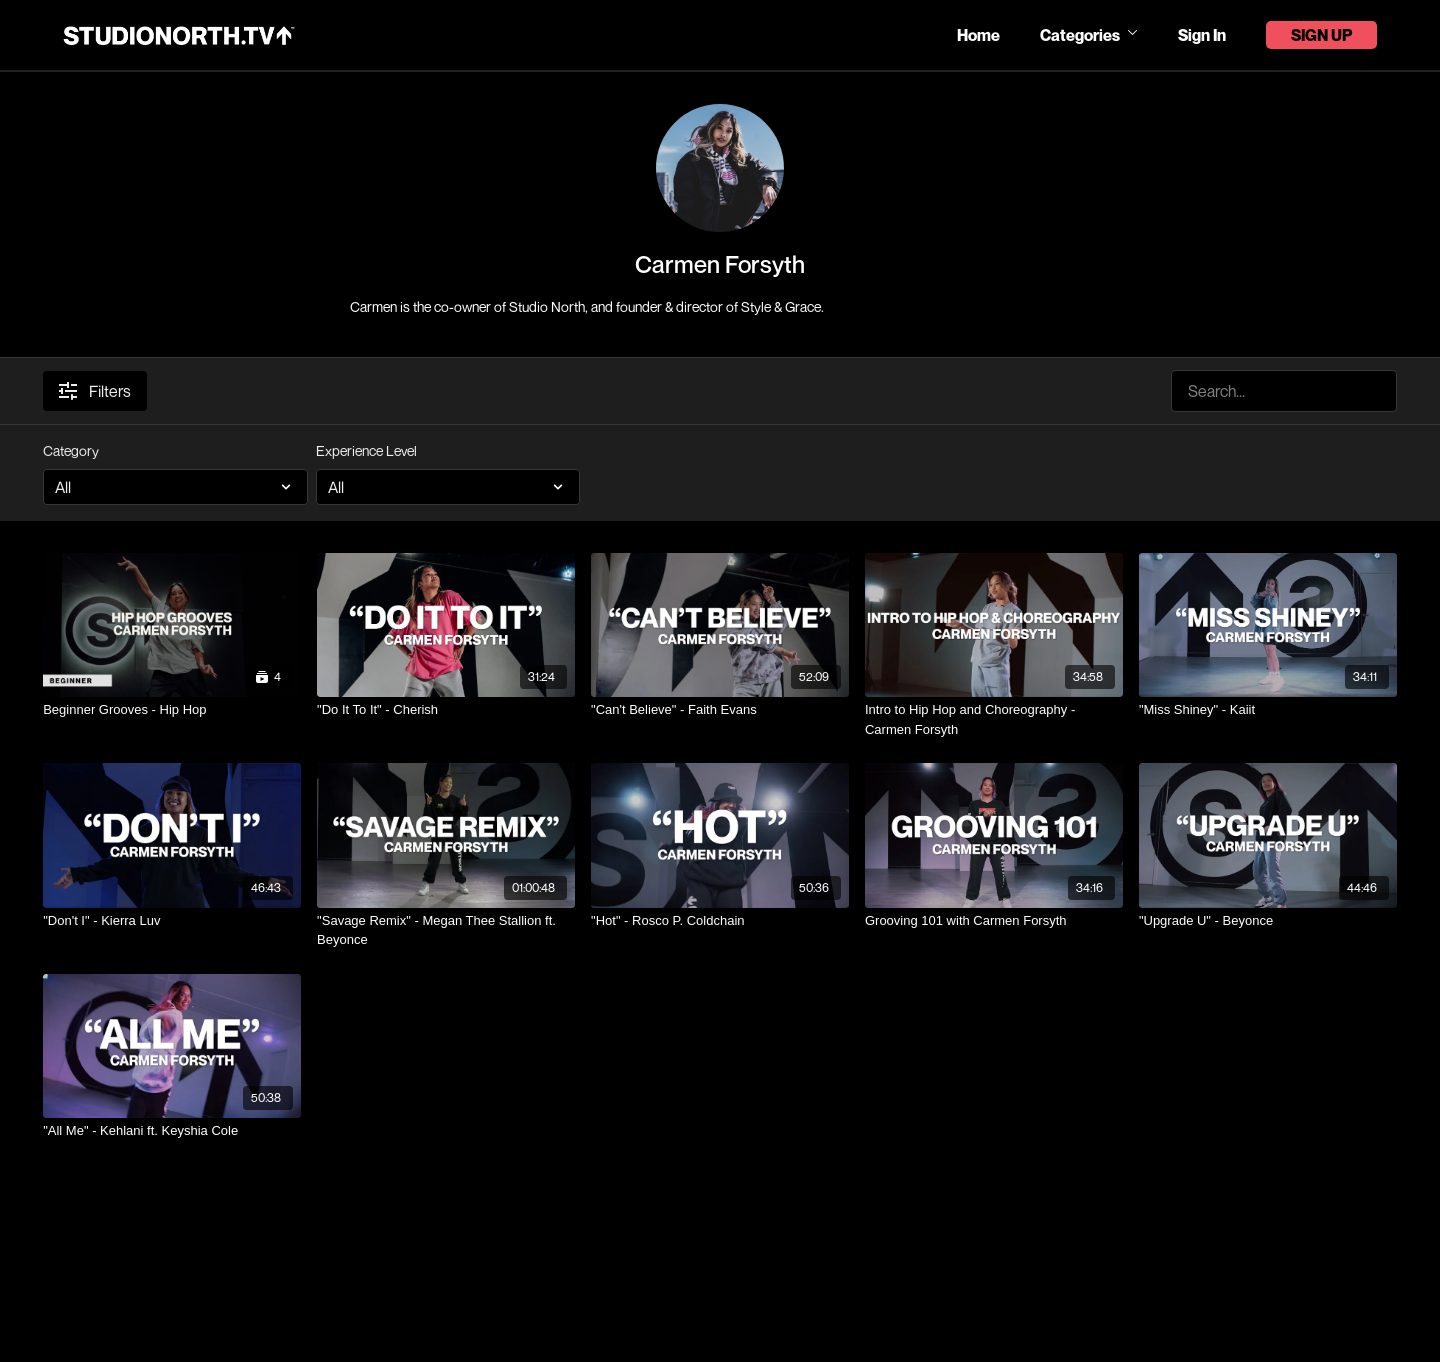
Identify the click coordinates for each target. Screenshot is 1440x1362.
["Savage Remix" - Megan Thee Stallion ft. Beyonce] (446, 930)
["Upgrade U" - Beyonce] (1268, 921)
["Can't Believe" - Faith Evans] (720, 710)
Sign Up (1321, 35)
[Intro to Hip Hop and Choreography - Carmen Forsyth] (994, 719)
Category (71, 450)
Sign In (1202, 35)
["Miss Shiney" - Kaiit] (1268, 710)
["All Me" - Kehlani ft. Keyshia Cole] (172, 1131)
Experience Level (366, 450)
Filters (95, 391)
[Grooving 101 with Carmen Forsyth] (994, 921)
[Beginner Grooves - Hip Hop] (172, 710)
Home (978, 35)
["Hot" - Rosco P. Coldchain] (720, 921)
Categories (1089, 35)
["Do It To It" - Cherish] (446, 710)
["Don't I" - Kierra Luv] (172, 921)
